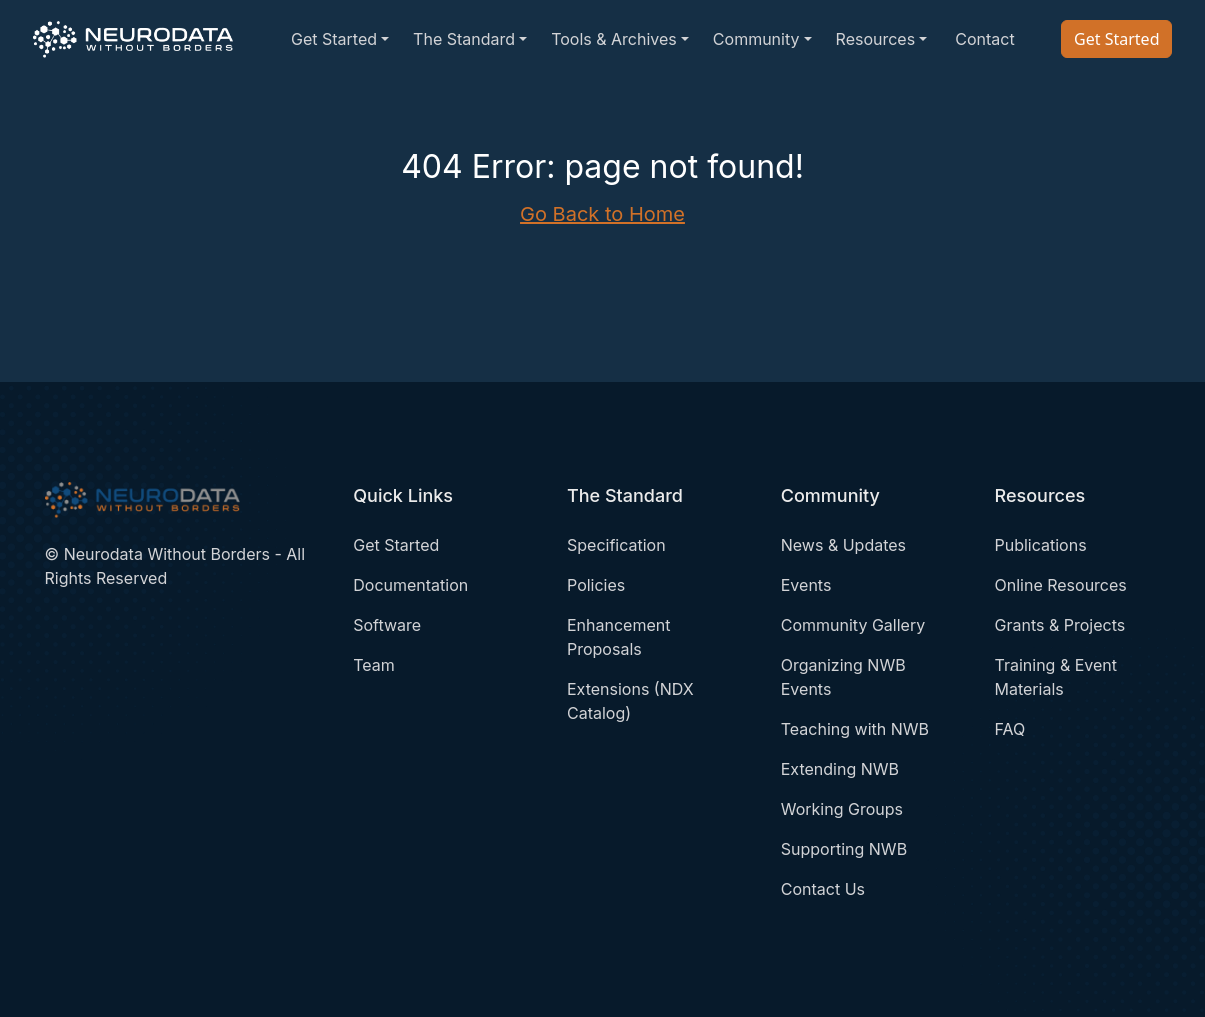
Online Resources (1061, 585)
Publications (1041, 545)
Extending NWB (840, 769)
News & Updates (843, 545)
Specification (616, 545)
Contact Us (823, 889)
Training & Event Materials (1056, 677)
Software (387, 625)
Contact (984, 39)
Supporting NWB (844, 849)
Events (806, 585)
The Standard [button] (464, 39)
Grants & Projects (1060, 625)
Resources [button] (876, 39)
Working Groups (842, 809)
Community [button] (756, 39)
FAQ (1010, 729)
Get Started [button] (334, 39)
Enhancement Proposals (618, 637)
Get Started (1116, 39)
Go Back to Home (602, 214)
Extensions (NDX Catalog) (630, 701)
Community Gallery (853, 625)
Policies (596, 585)
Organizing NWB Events (843, 677)
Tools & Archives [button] (614, 39)
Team (374, 665)
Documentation (410, 585)
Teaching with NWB (855, 729)
